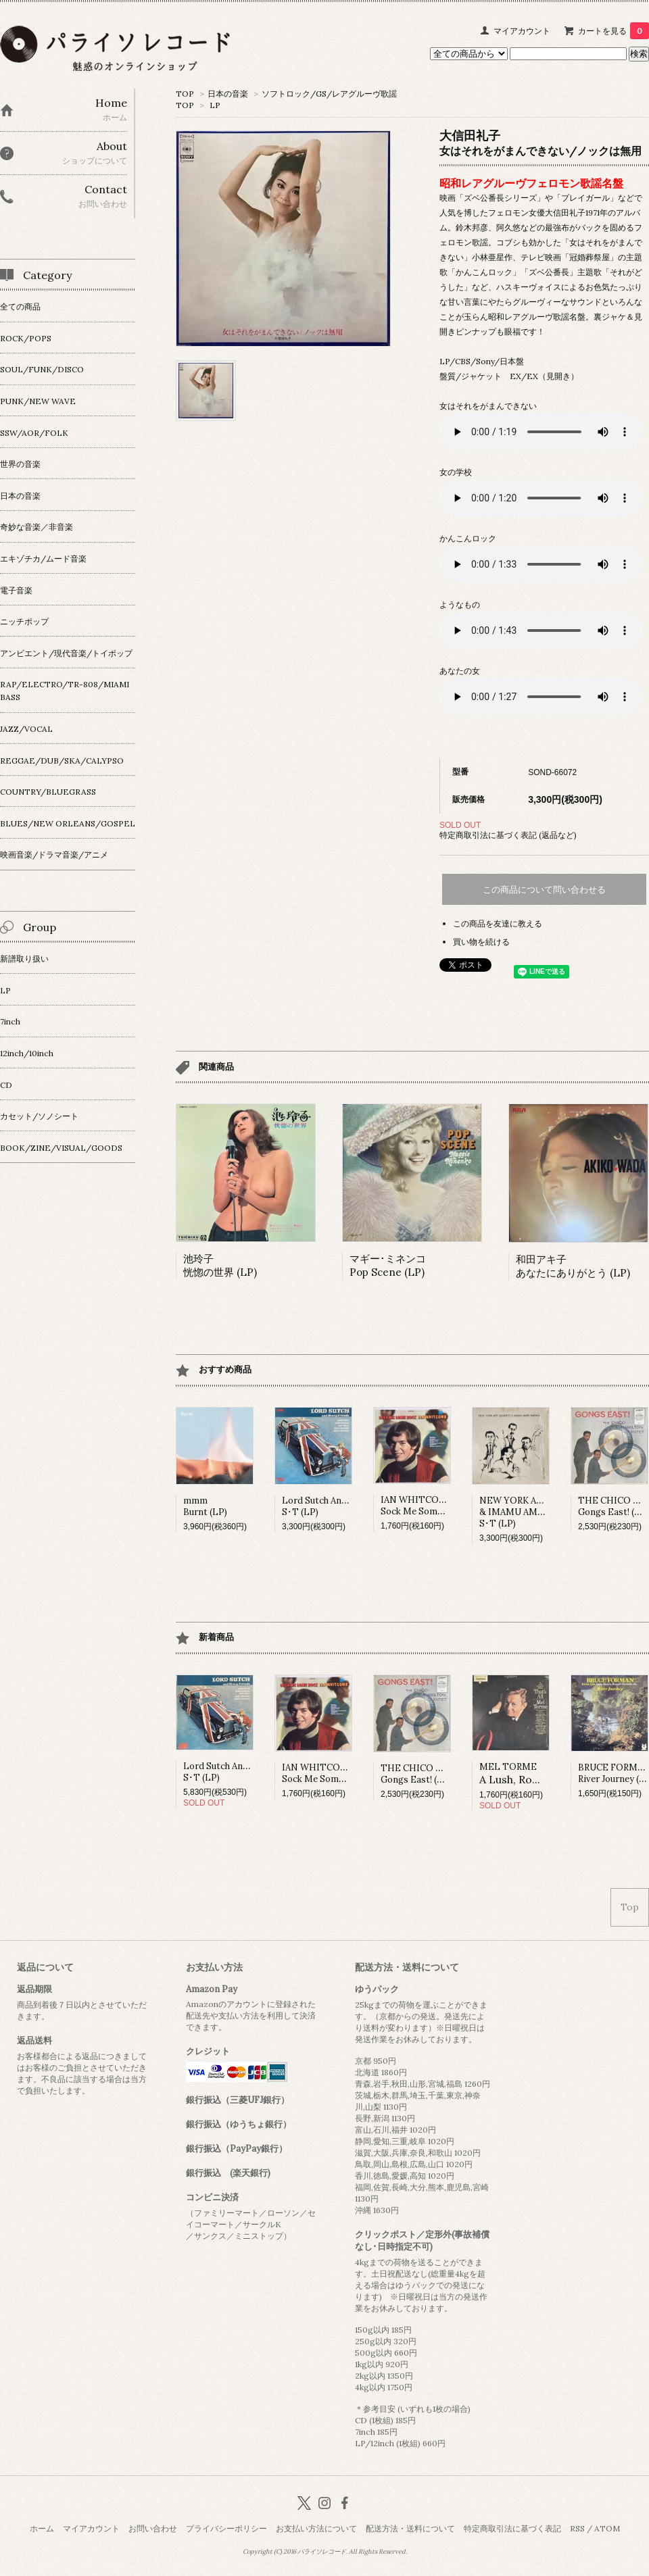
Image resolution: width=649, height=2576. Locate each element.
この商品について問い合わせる (544, 890)
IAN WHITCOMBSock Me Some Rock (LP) (432, 1505)
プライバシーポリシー (226, 2528)
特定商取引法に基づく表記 (512, 2528)
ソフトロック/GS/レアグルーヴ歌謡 (329, 94)
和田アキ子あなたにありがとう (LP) (573, 1266)
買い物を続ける (481, 942)
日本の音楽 (228, 94)
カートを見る (613, 31)
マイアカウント (522, 31)
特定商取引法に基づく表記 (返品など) (508, 835)
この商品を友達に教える (497, 923)
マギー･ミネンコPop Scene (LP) (388, 1265)
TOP (185, 94)
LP (215, 105)
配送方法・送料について (410, 2528)
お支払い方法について (316, 2528)
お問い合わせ (152, 2528)
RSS (577, 2528)
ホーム (42, 2528)
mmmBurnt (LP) (205, 1506)
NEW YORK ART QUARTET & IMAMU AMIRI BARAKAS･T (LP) (537, 1512)
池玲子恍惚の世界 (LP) (220, 1265)
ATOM (607, 2528)
